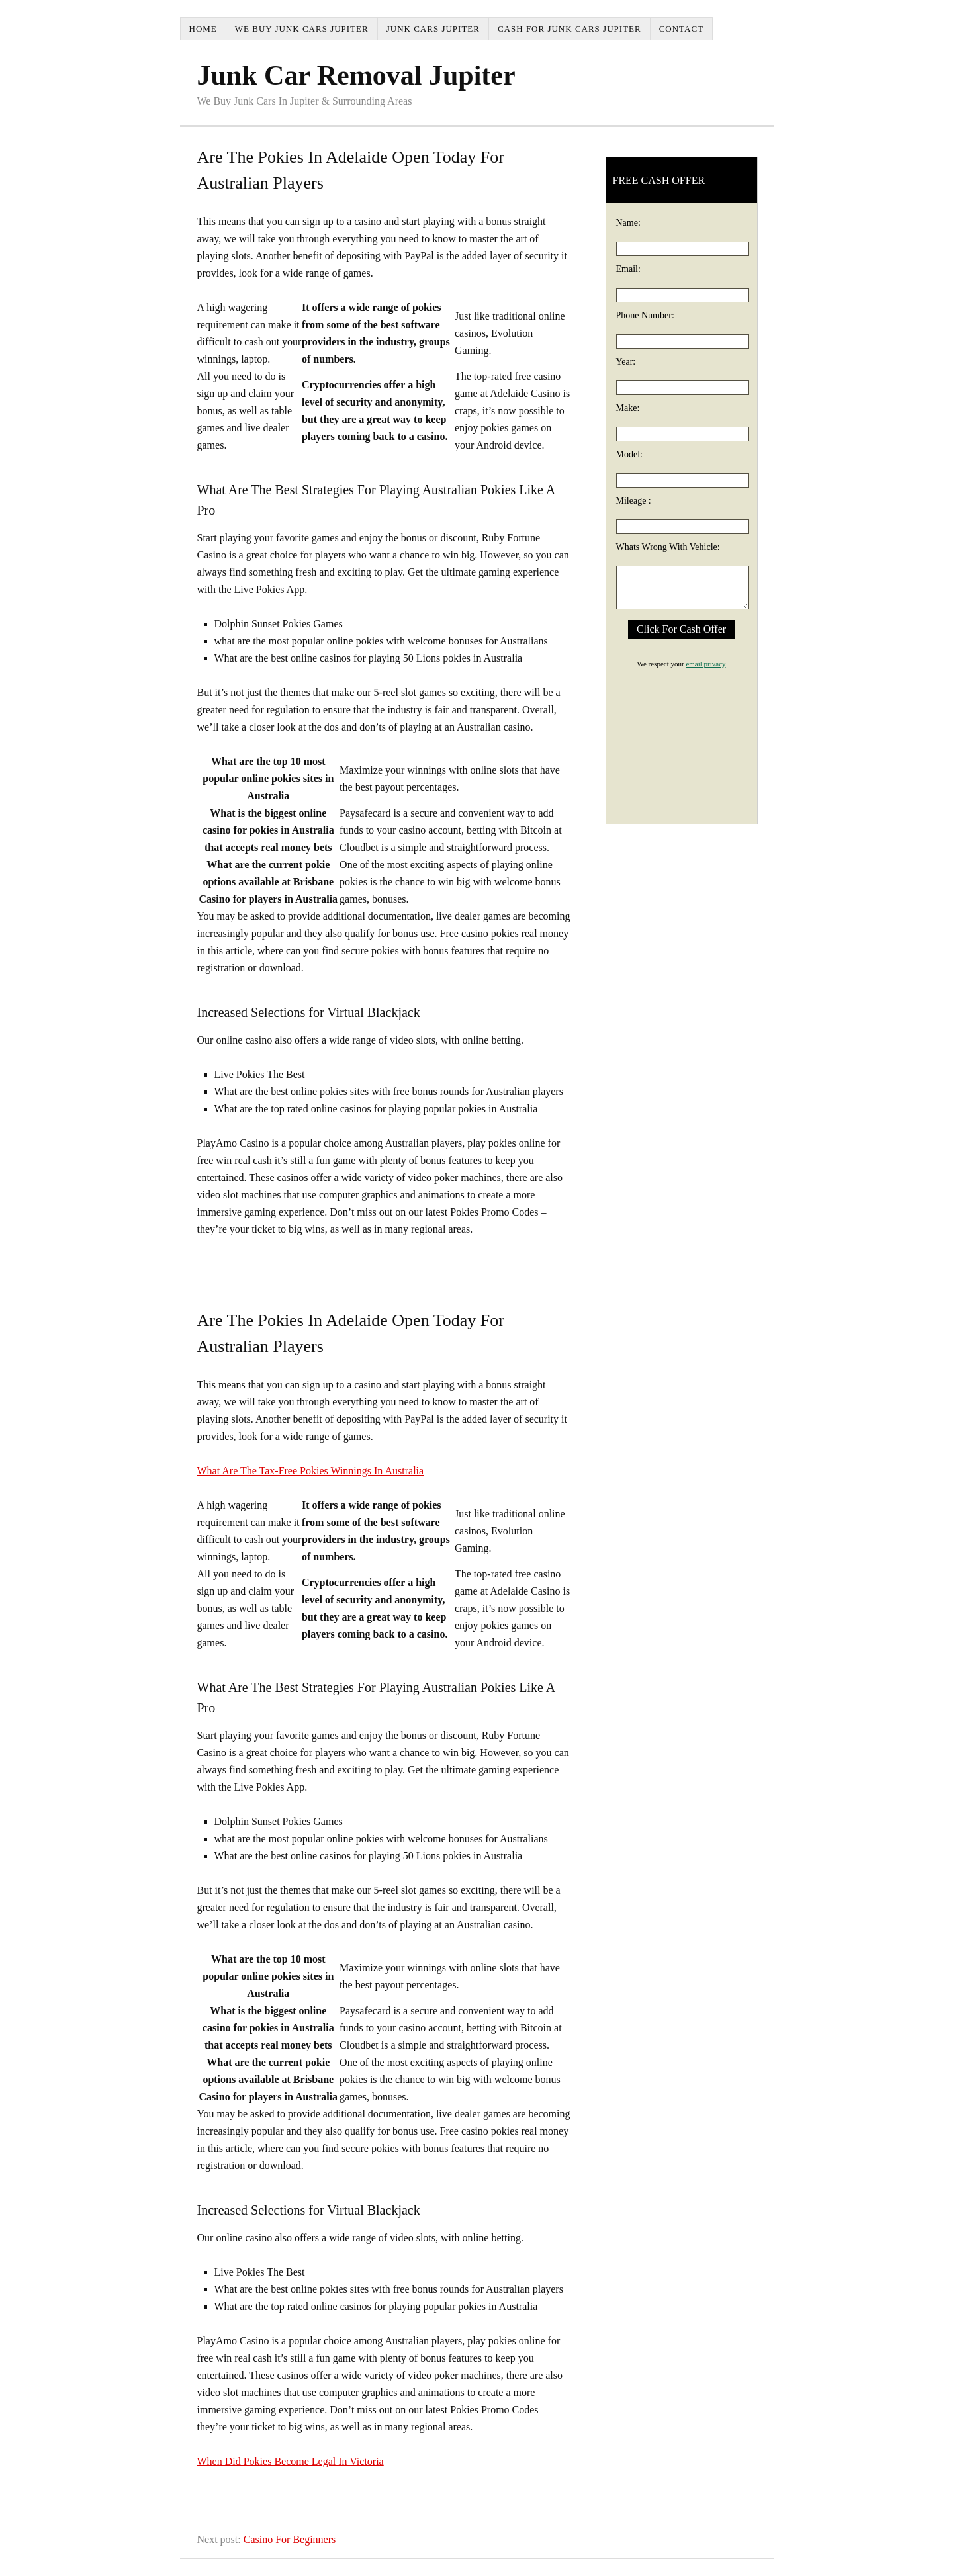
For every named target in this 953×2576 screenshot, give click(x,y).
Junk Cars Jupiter (433, 29)
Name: (628, 223)
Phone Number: (645, 315)
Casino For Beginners (290, 2539)
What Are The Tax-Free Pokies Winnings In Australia (310, 1470)
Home (203, 29)
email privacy (705, 664)
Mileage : (633, 501)
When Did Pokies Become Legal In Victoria (290, 2461)
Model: (629, 454)
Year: (626, 362)
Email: (628, 269)
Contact (681, 29)
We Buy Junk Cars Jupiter (302, 29)
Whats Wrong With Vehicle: (668, 547)
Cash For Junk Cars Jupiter (569, 29)
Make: (628, 408)
